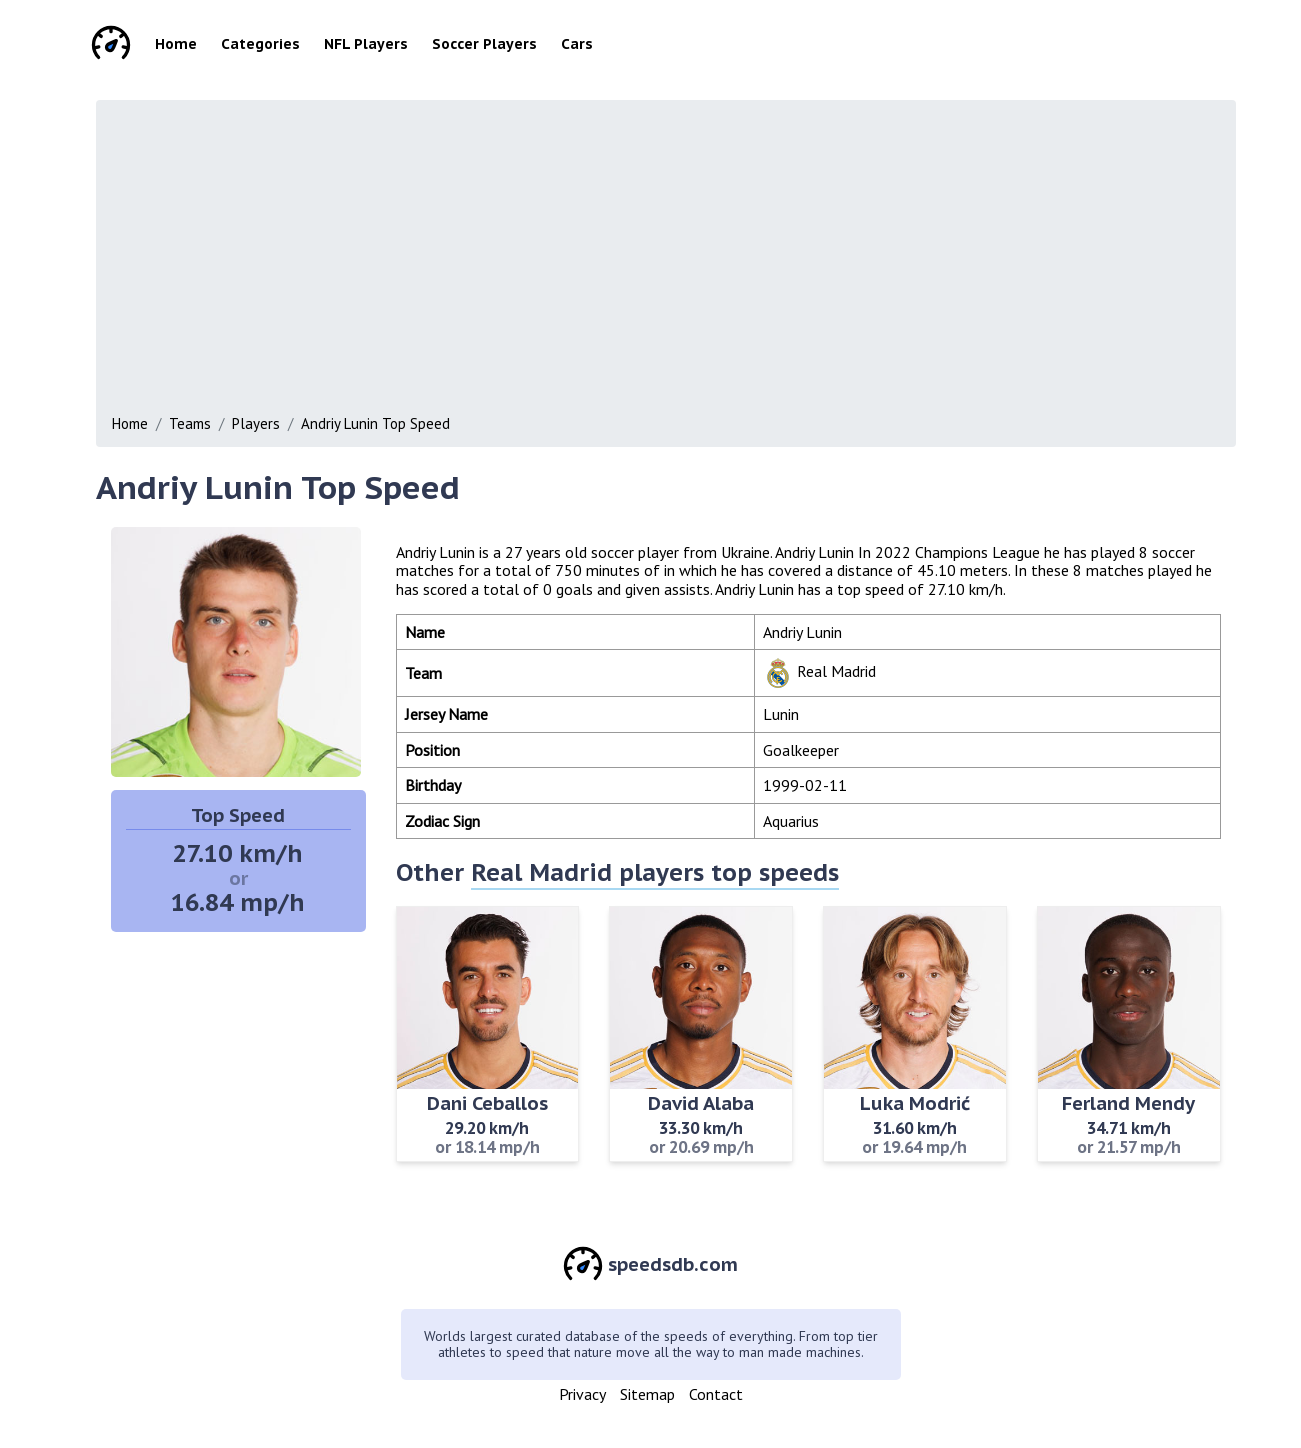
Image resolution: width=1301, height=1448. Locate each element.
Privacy (582, 1394)
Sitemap (647, 1394)
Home (176, 44)
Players (256, 423)
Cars (577, 44)
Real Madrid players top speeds (655, 872)
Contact (716, 1394)
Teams (190, 423)
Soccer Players (484, 44)
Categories (260, 44)
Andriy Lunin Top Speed (375, 423)
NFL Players (366, 44)
